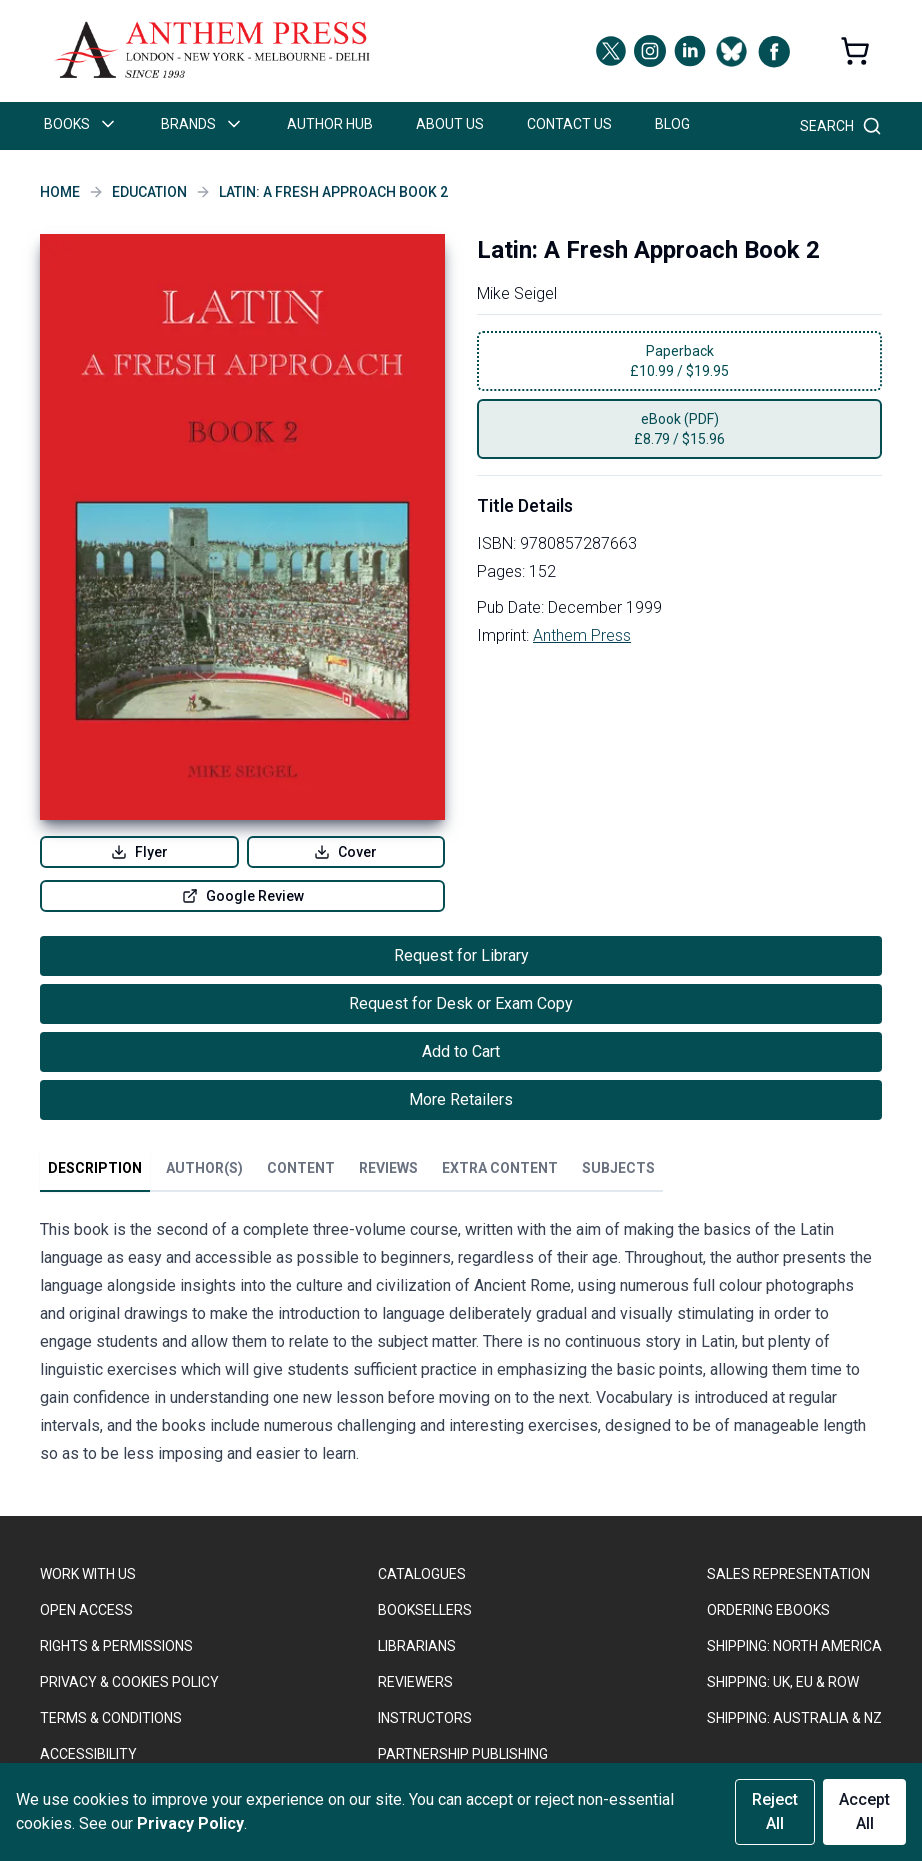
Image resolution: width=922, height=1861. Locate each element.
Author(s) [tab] (204, 1168)
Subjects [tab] (618, 1168)
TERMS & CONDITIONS (111, 1718)
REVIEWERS (415, 1682)
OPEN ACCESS (86, 1610)
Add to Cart (461, 1051)
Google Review (243, 896)
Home (60, 192)
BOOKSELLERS (425, 1610)
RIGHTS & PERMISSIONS (116, 1646)
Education (149, 192)
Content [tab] (301, 1168)
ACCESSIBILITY (88, 1754)
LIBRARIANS (417, 1646)
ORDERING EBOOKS (768, 1610)
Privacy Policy (190, 1823)
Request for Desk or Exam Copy (461, 1003)
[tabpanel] (461, 1346)
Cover (345, 852)
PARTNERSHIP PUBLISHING (463, 1754)
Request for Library (461, 955)
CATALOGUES (422, 1574)
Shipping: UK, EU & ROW (783, 1682)
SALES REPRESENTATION (788, 1574)
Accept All (864, 1811)
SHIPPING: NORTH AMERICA (794, 1646)
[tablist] (351, 1172)
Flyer (139, 852)
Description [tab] (95, 1168)
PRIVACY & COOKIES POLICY (129, 1682)
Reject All (775, 1811)
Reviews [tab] (388, 1168)
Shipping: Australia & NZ (794, 1718)
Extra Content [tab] (500, 1168)
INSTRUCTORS (425, 1718)
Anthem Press (582, 635)
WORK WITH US (88, 1574)
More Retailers (461, 1099)
